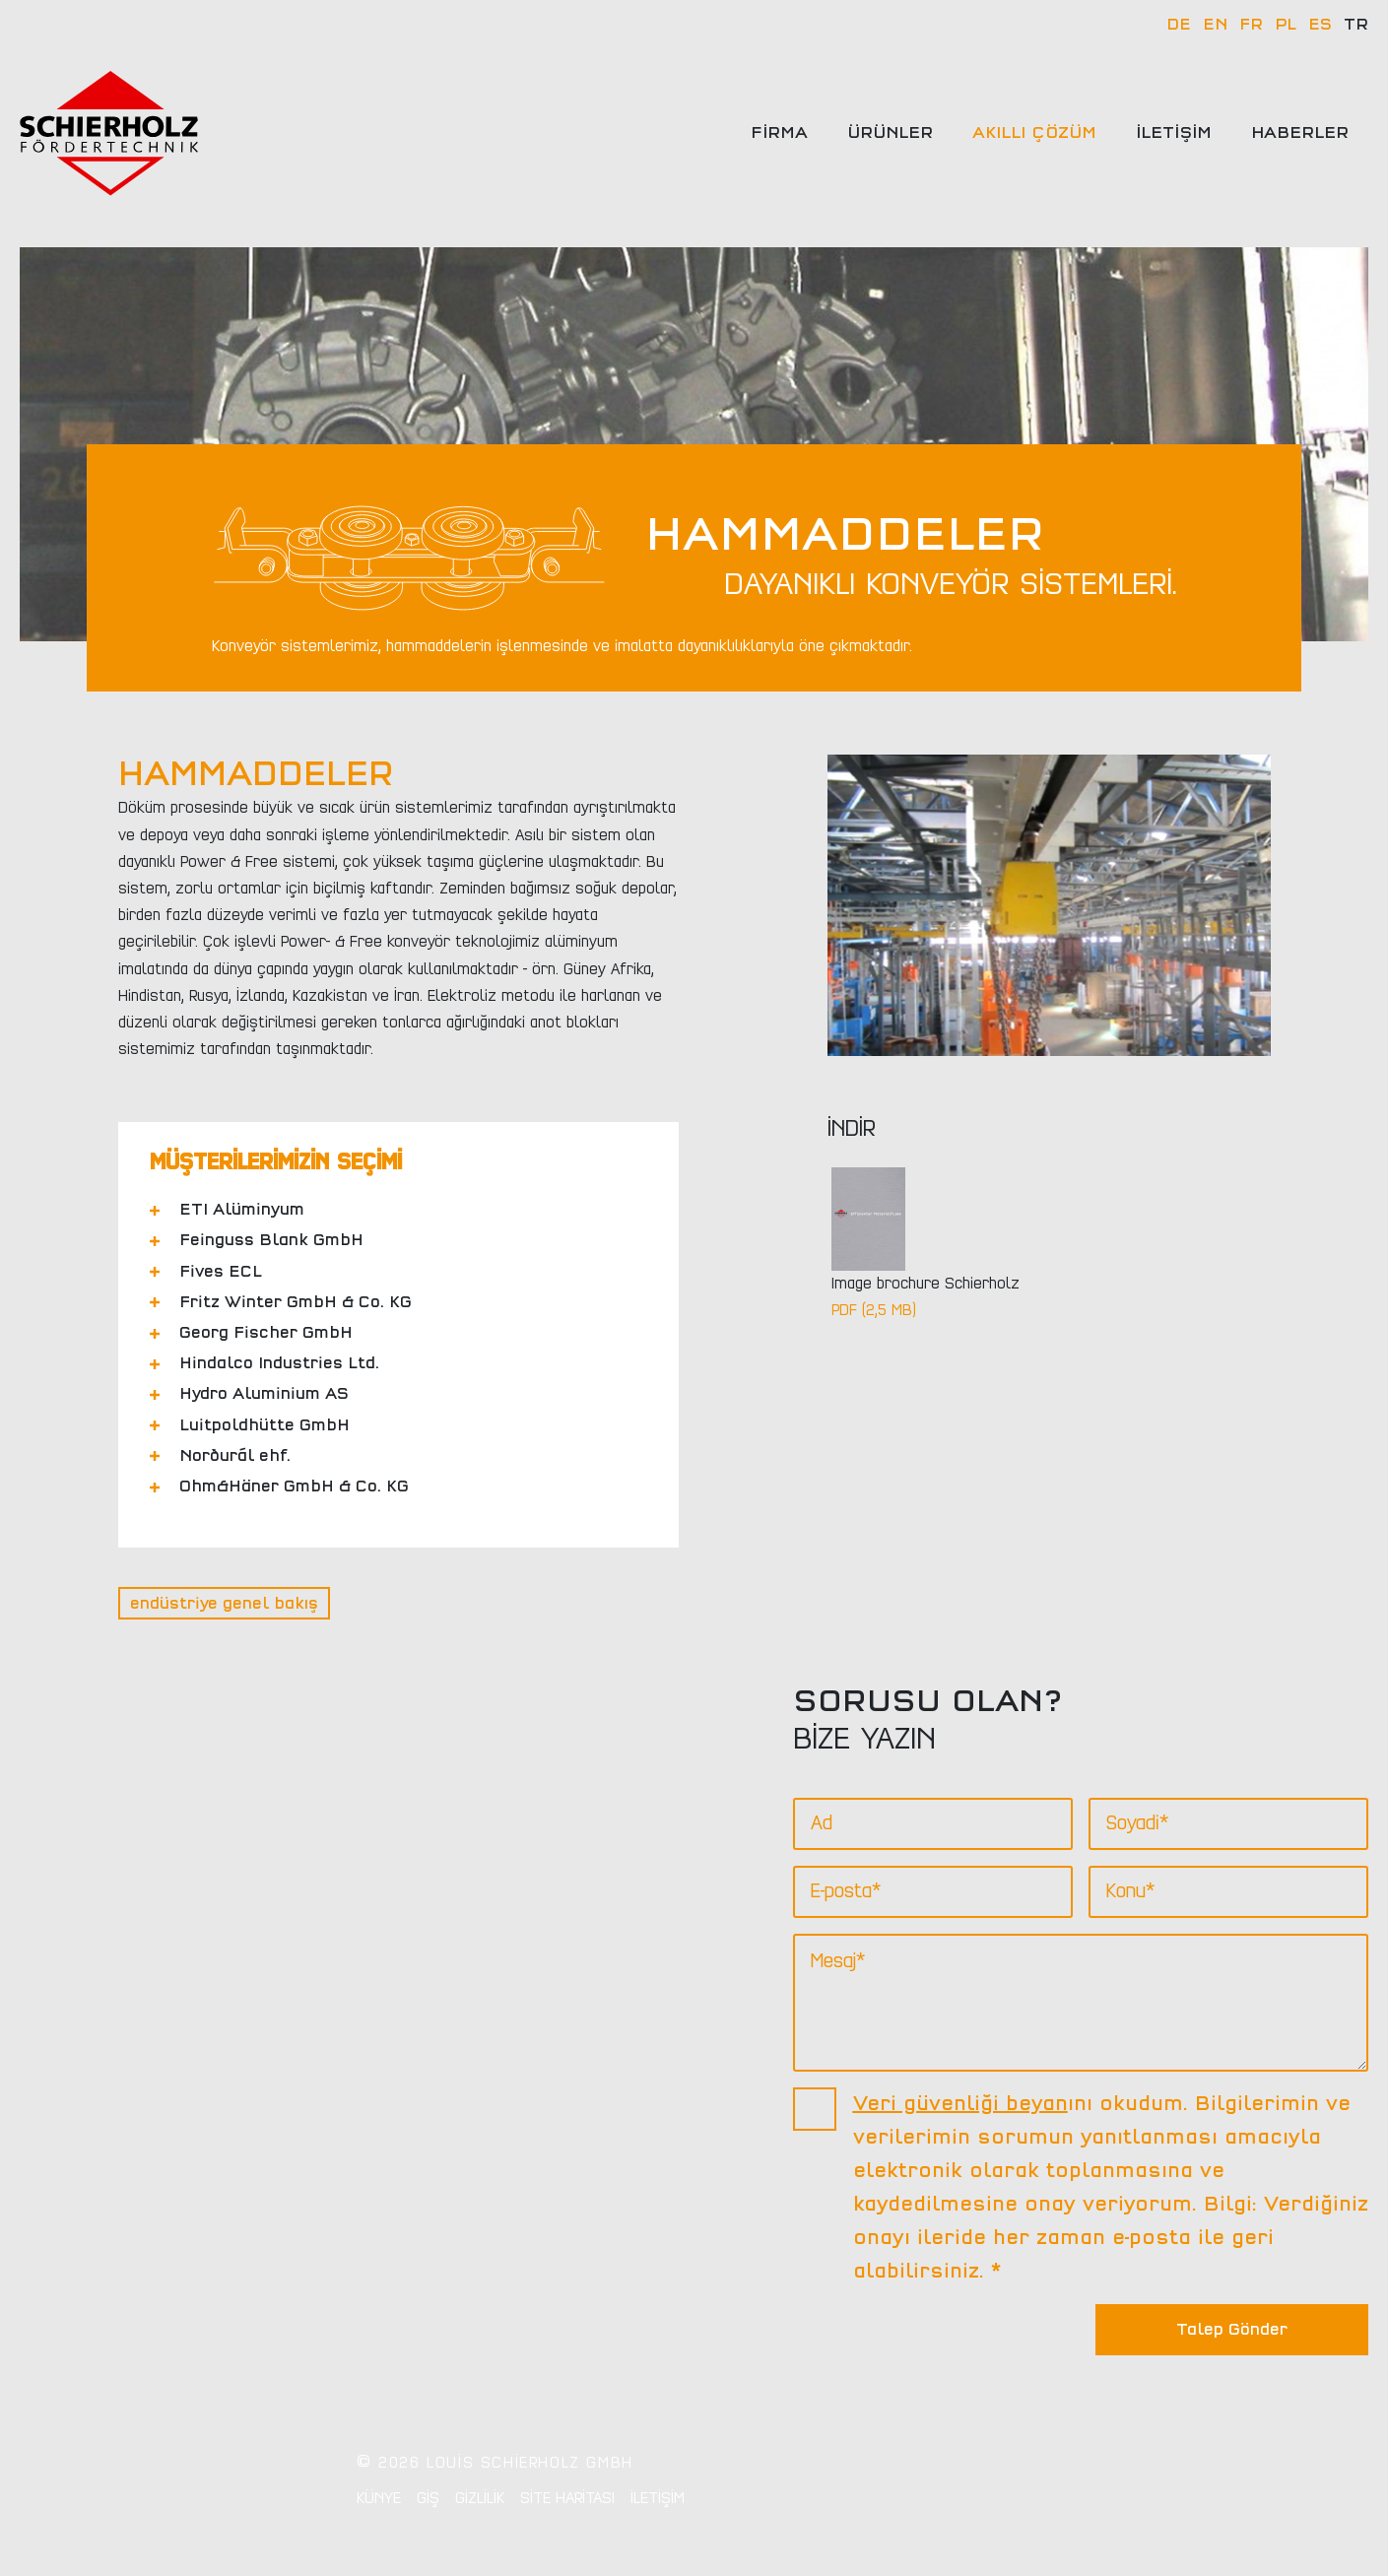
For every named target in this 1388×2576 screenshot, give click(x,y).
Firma (779, 133)
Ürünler (890, 133)
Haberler (1300, 133)
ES (1320, 25)
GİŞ (428, 2498)
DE (1178, 25)
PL (1285, 25)
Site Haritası (567, 2498)
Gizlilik (479, 2498)
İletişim (1174, 133)
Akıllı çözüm (1034, 133)
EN (1215, 25)
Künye (379, 2498)
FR (1251, 25)
